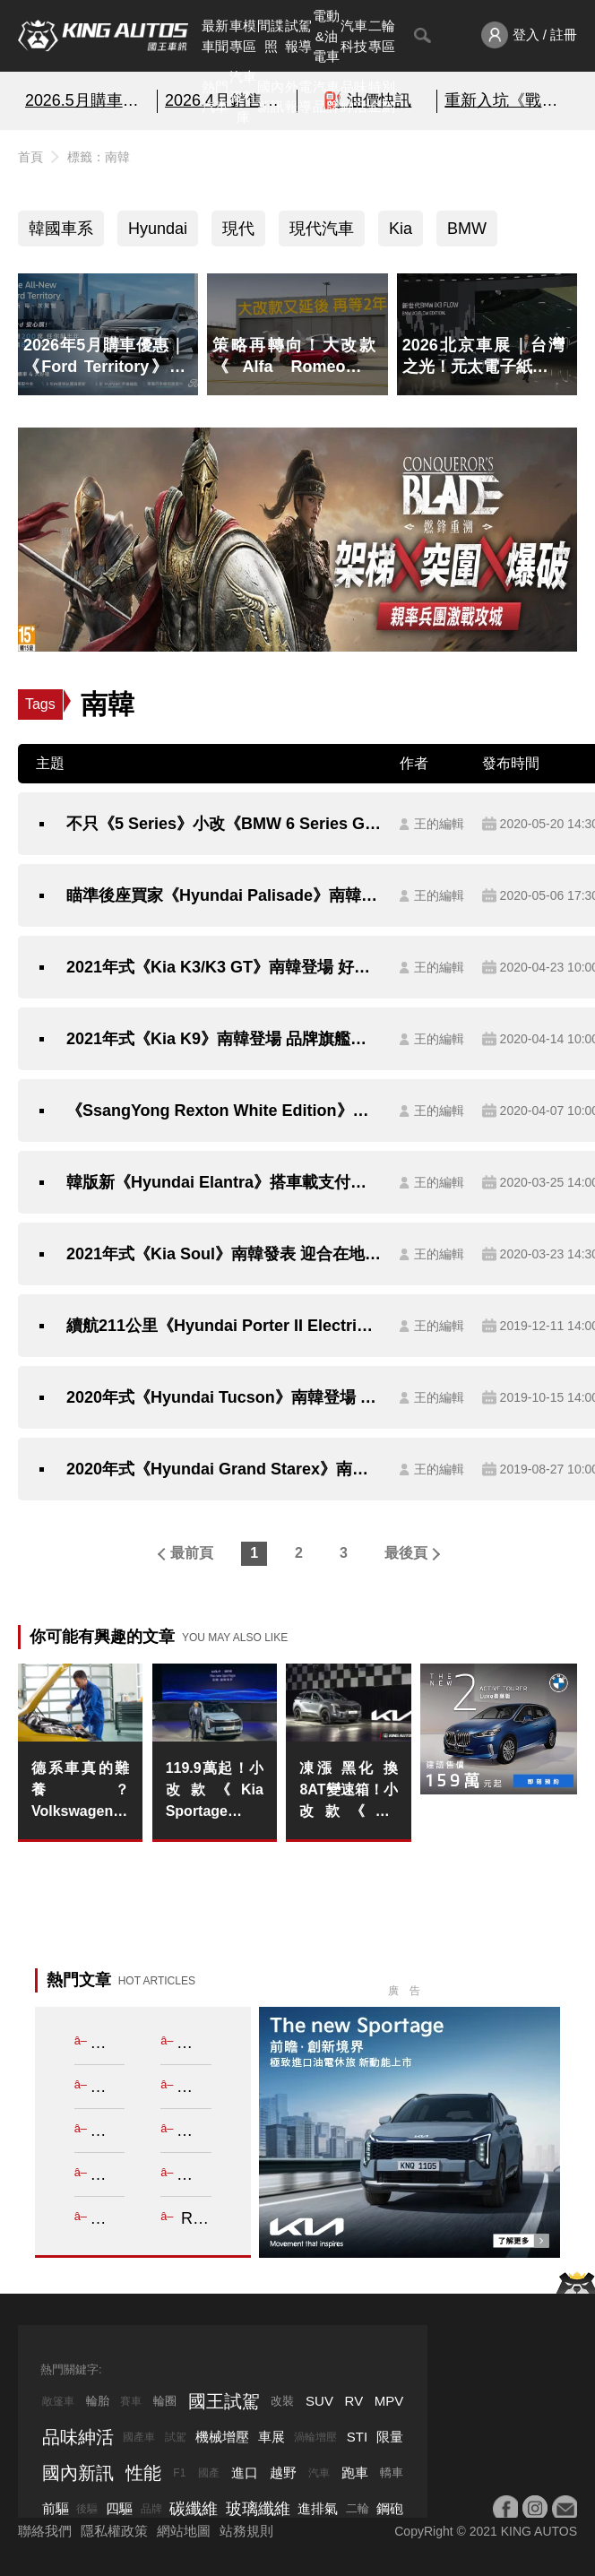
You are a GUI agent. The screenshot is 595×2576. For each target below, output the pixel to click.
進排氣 (318, 2508)
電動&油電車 (326, 36)
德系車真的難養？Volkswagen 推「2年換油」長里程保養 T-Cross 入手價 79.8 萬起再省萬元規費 (80, 1791)
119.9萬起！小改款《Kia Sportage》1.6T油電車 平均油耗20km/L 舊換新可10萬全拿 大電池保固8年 (214, 1791)
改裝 (282, 2400)
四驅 (119, 2508)
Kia (400, 229)
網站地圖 (184, 2530)
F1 (179, 2473)
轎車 (391, 2472)
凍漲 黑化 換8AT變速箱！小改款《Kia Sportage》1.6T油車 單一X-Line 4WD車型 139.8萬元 (348, 1791)
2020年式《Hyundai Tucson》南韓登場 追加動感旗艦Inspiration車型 (224, 1397)
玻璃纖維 (258, 2509)
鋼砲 (389, 2508)
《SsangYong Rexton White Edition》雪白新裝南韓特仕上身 (224, 1110)
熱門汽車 (215, 97)
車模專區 (242, 36)
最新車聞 (215, 36)
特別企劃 (381, 97)
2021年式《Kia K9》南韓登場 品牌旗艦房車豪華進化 (224, 1039)
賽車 (131, 2401)
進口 (244, 2472)
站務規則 (246, 2530)
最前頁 (191, 1552)
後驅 (87, 2509)
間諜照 (270, 36)
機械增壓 (222, 2436)
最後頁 (405, 1552)
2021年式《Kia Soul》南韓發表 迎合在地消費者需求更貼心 (224, 1254)
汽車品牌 (326, 97)
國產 (209, 2473)
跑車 (354, 2472)
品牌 (151, 2509)
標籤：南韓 (98, 157)
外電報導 (298, 97)
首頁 (30, 157)
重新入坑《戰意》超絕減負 (507, 100)
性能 (143, 2473)
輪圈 (165, 2400)
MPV (389, 2400)
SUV (319, 2400)
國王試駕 (224, 2401)
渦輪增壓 (315, 2437)
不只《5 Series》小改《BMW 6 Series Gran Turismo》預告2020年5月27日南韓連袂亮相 (224, 824)
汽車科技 (354, 36)
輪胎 (97, 2400)
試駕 (175, 2437)
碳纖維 (193, 2509)
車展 (271, 2436)
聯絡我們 (45, 2530)
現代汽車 (321, 229)
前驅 (55, 2508)
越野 (283, 2472)
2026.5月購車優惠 (87, 100)
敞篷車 (58, 2401)
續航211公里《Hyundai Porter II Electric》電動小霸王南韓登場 (224, 1326)
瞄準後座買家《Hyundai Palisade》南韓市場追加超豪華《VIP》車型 (224, 895)
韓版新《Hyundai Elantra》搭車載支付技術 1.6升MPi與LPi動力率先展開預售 (224, 1182)
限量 (389, 2436)
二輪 (357, 2508)
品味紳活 (354, 97)
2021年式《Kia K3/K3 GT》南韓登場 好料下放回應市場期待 (224, 967)
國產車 (139, 2437)
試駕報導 (298, 36)
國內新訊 (270, 97)
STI (357, 2436)
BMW (467, 229)
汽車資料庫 (242, 97)
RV (354, 2400)
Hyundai (157, 229)
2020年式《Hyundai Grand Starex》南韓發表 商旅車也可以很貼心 (224, 1469)
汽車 (319, 2473)
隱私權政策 (114, 2530)
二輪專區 (381, 36)
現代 (238, 229)
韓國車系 (61, 229)
